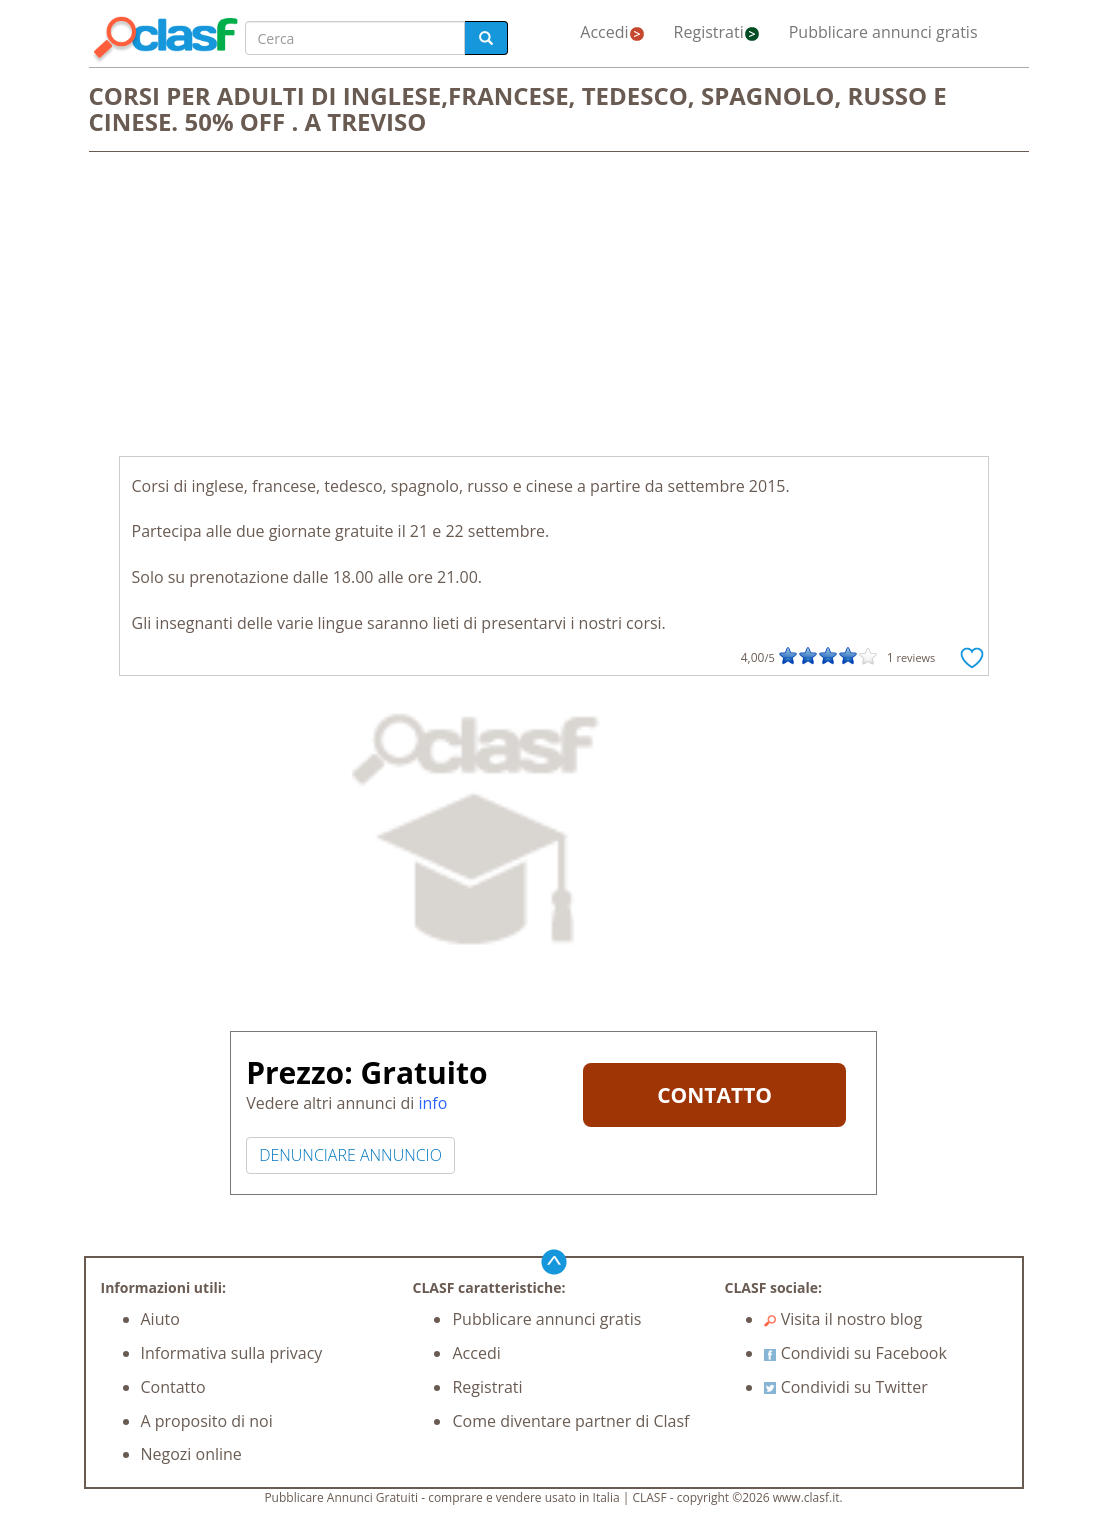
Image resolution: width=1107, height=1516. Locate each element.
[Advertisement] (554, 306)
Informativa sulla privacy (232, 1353)
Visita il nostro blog (843, 1319)
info (432, 1103)
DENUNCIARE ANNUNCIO (350, 1155)
